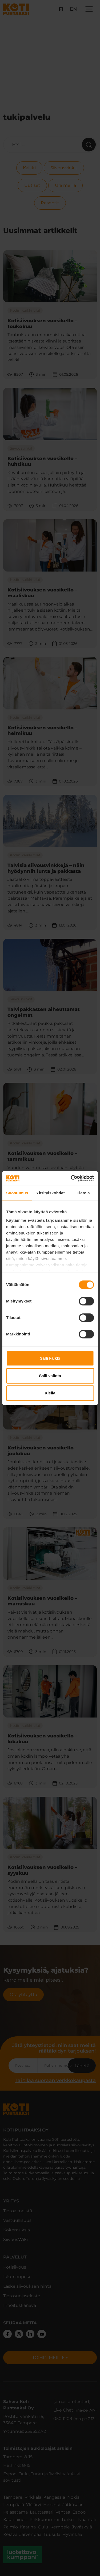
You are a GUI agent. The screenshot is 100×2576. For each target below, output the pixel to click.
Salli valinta (50, 1375)
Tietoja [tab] (83, 1193)
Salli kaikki (50, 1358)
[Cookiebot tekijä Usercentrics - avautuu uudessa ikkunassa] (71, 1178)
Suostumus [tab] (17, 1193)
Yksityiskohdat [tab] (50, 1193)
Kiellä (50, 1393)
